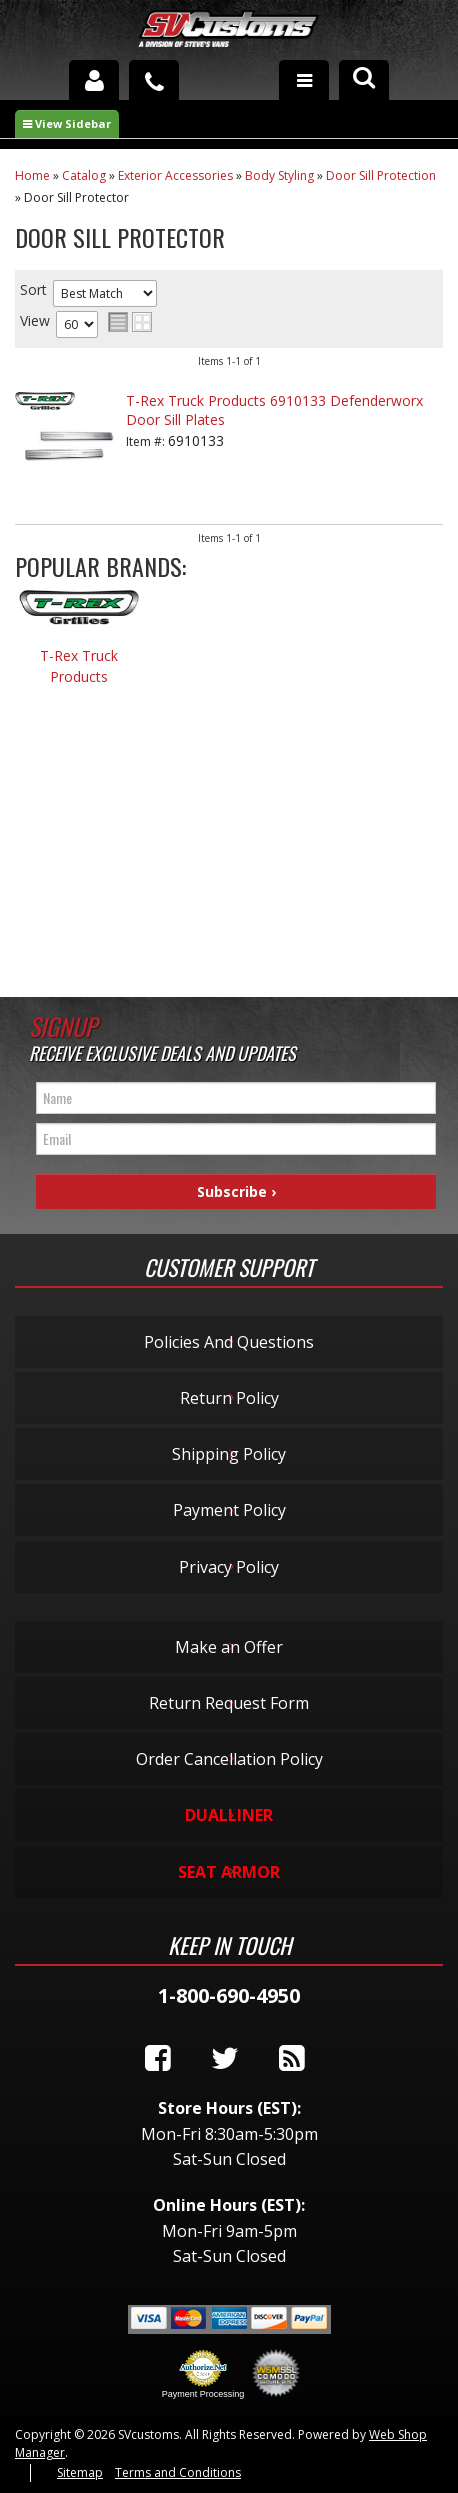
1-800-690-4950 (229, 1995)
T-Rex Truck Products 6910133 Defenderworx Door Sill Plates (274, 409)
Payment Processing (203, 2394)
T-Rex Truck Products (79, 666)
